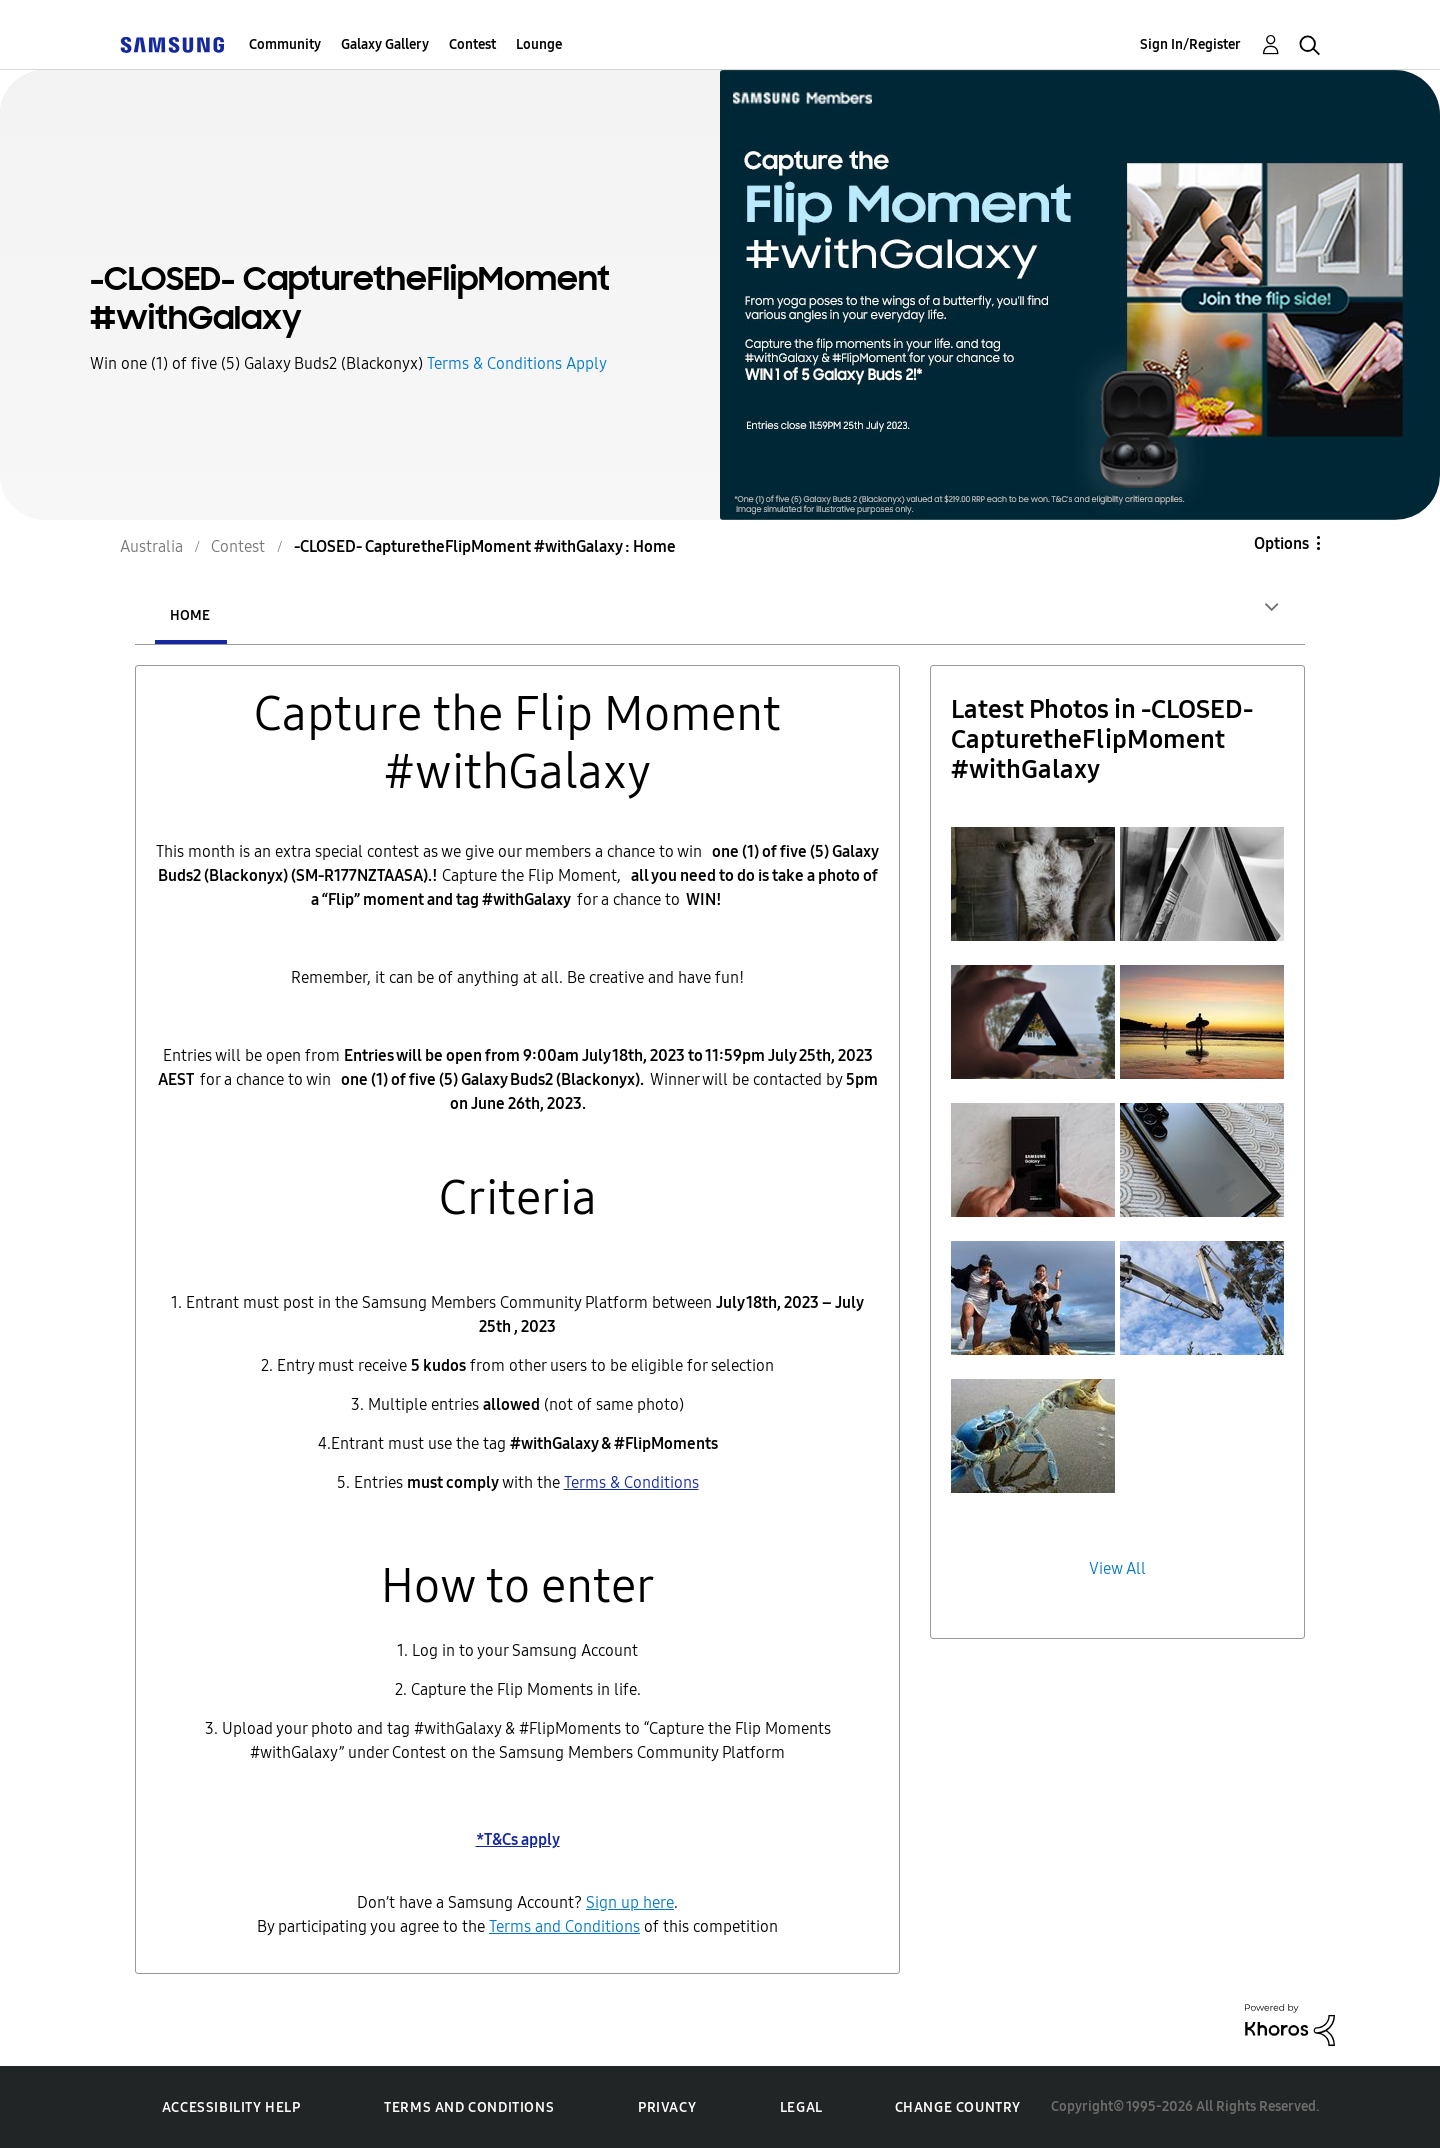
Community (285, 44)
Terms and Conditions (469, 2107)
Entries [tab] (309, 615)
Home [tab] (190, 615)
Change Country (958, 2107)
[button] (1033, 884)
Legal (801, 2107)
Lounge (539, 44)
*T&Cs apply (518, 1839)
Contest (472, 44)
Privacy (667, 2107)
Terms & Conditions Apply (517, 363)
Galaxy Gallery (385, 44)
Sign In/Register (1190, 44)
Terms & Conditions (631, 1482)
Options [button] (1281, 543)
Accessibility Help (231, 2107)
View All (1117, 1568)
